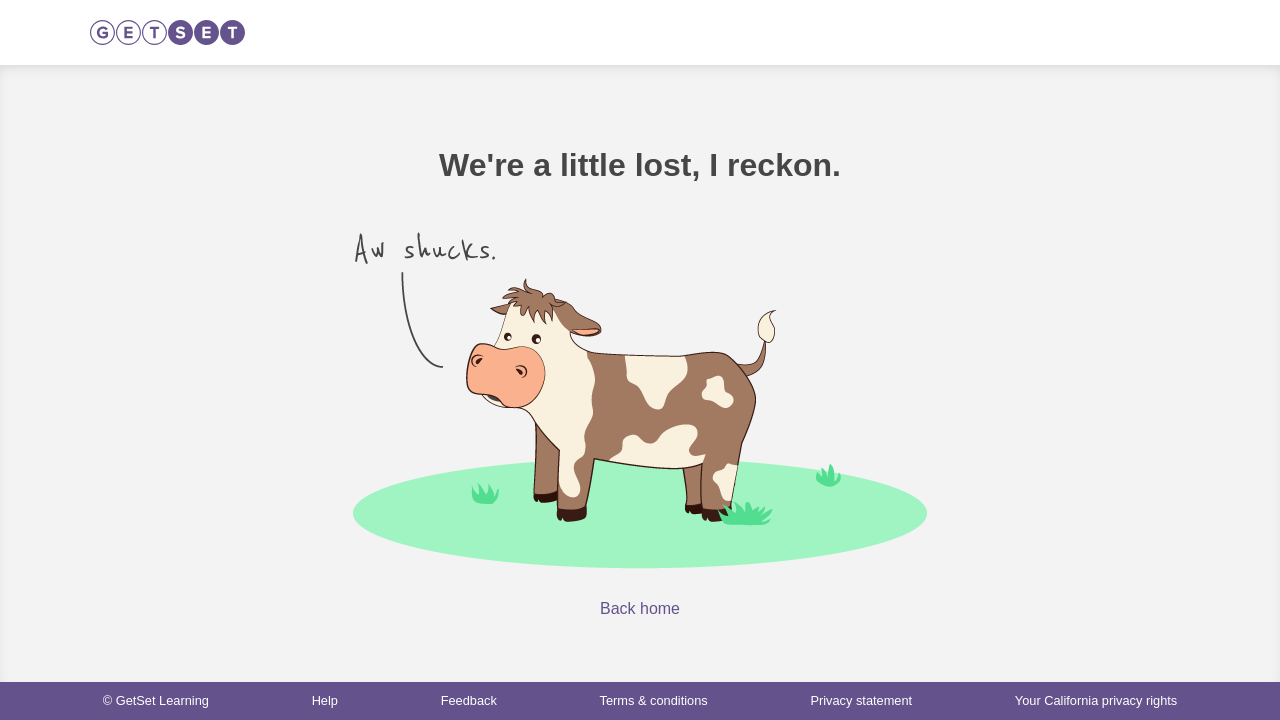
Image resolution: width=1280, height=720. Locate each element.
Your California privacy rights (1096, 700)
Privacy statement (861, 700)
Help (325, 700)
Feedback (469, 700)
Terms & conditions (654, 700)
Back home (640, 608)
